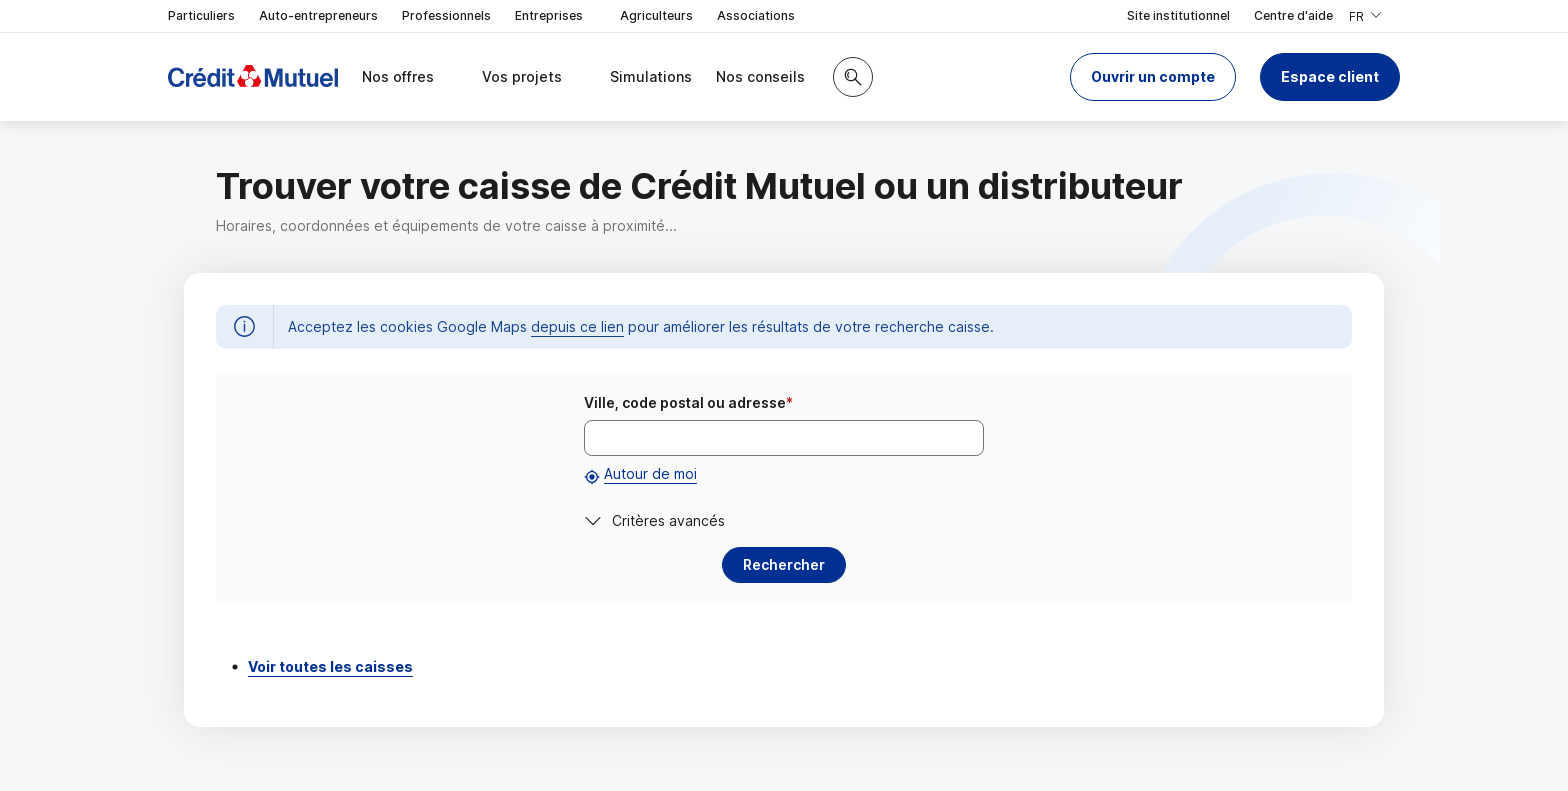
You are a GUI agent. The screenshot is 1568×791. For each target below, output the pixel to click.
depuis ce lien (577, 326)
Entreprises (555, 16)
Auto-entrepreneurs (318, 15)
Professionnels (446, 15)
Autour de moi (650, 473)
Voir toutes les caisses (330, 666)
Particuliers (201, 15)
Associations (756, 15)
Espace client (1330, 76)
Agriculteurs (656, 15)
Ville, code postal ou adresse (688, 402)
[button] (1153, 77)
